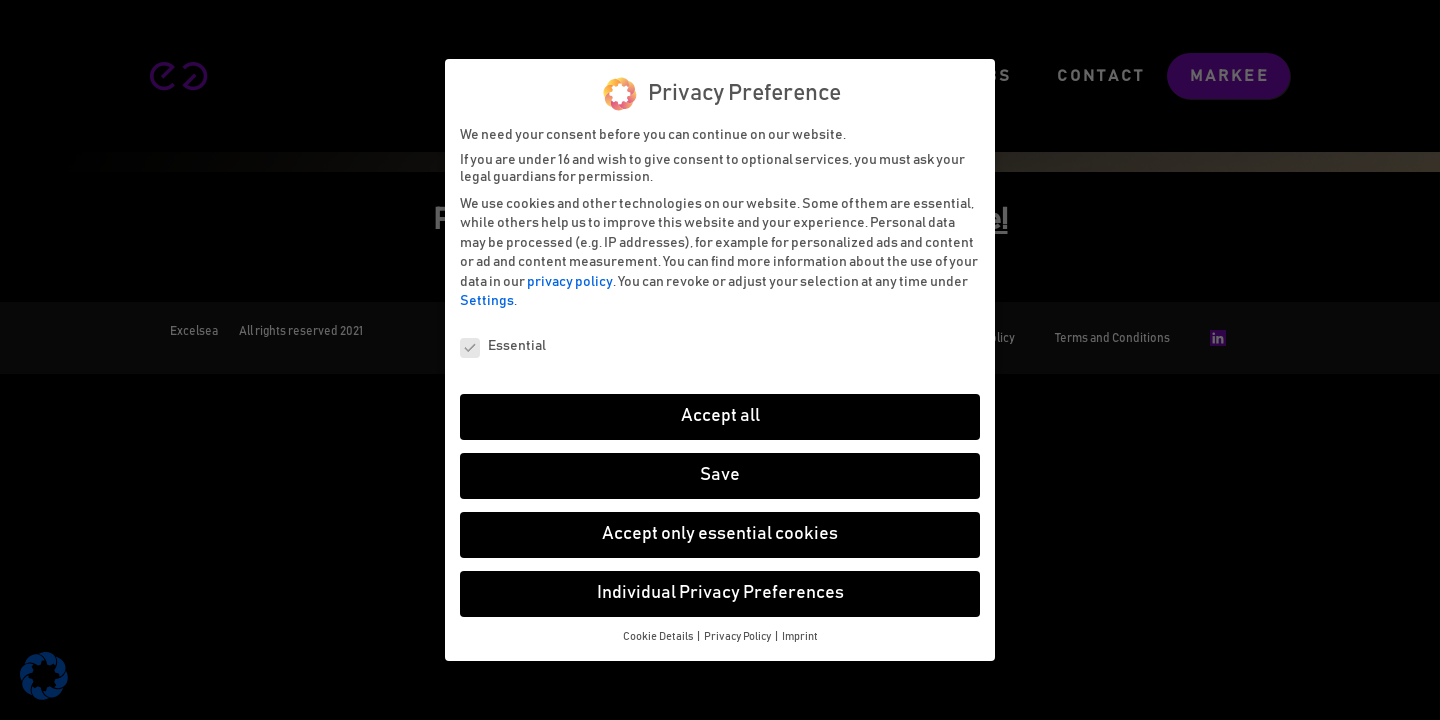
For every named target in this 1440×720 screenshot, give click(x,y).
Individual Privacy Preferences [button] (720, 589)
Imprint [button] (800, 633)
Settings (487, 298)
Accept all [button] (720, 413)
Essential (503, 343)
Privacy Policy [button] (738, 633)
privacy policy (570, 278)
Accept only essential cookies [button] (720, 530)
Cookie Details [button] (659, 633)
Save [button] (720, 471)
